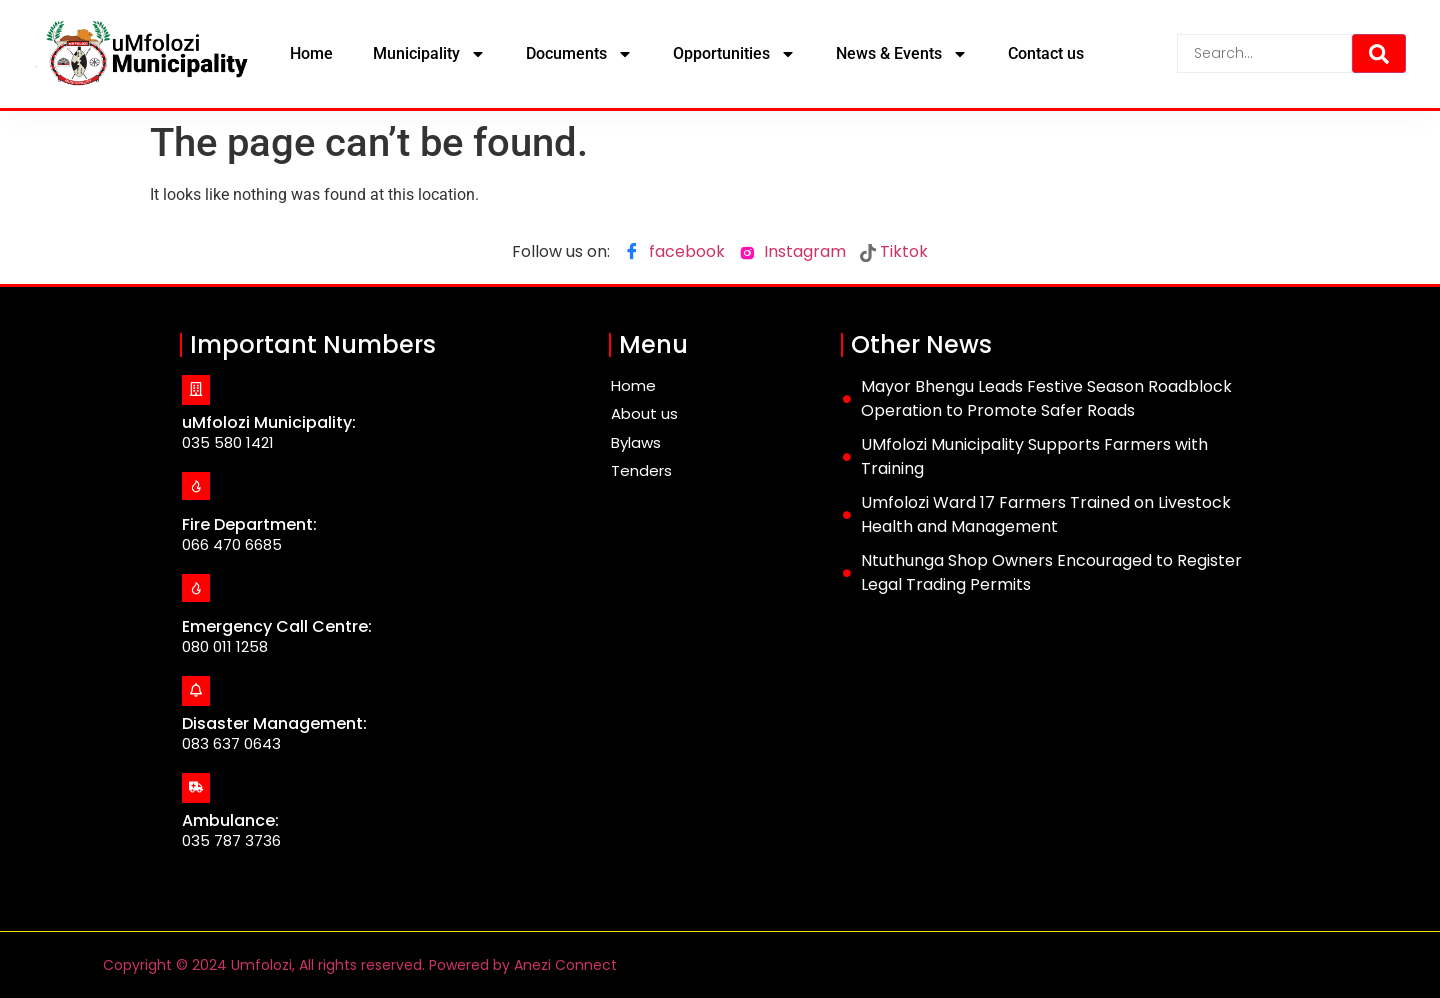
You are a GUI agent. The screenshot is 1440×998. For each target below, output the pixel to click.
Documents (579, 54)
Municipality (429, 54)
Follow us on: (561, 251)
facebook (674, 253)
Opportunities (734, 54)
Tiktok (894, 251)
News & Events (902, 54)
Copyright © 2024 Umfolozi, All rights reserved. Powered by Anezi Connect (360, 965)
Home (311, 53)
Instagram (792, 251)
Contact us (1046, 53)
